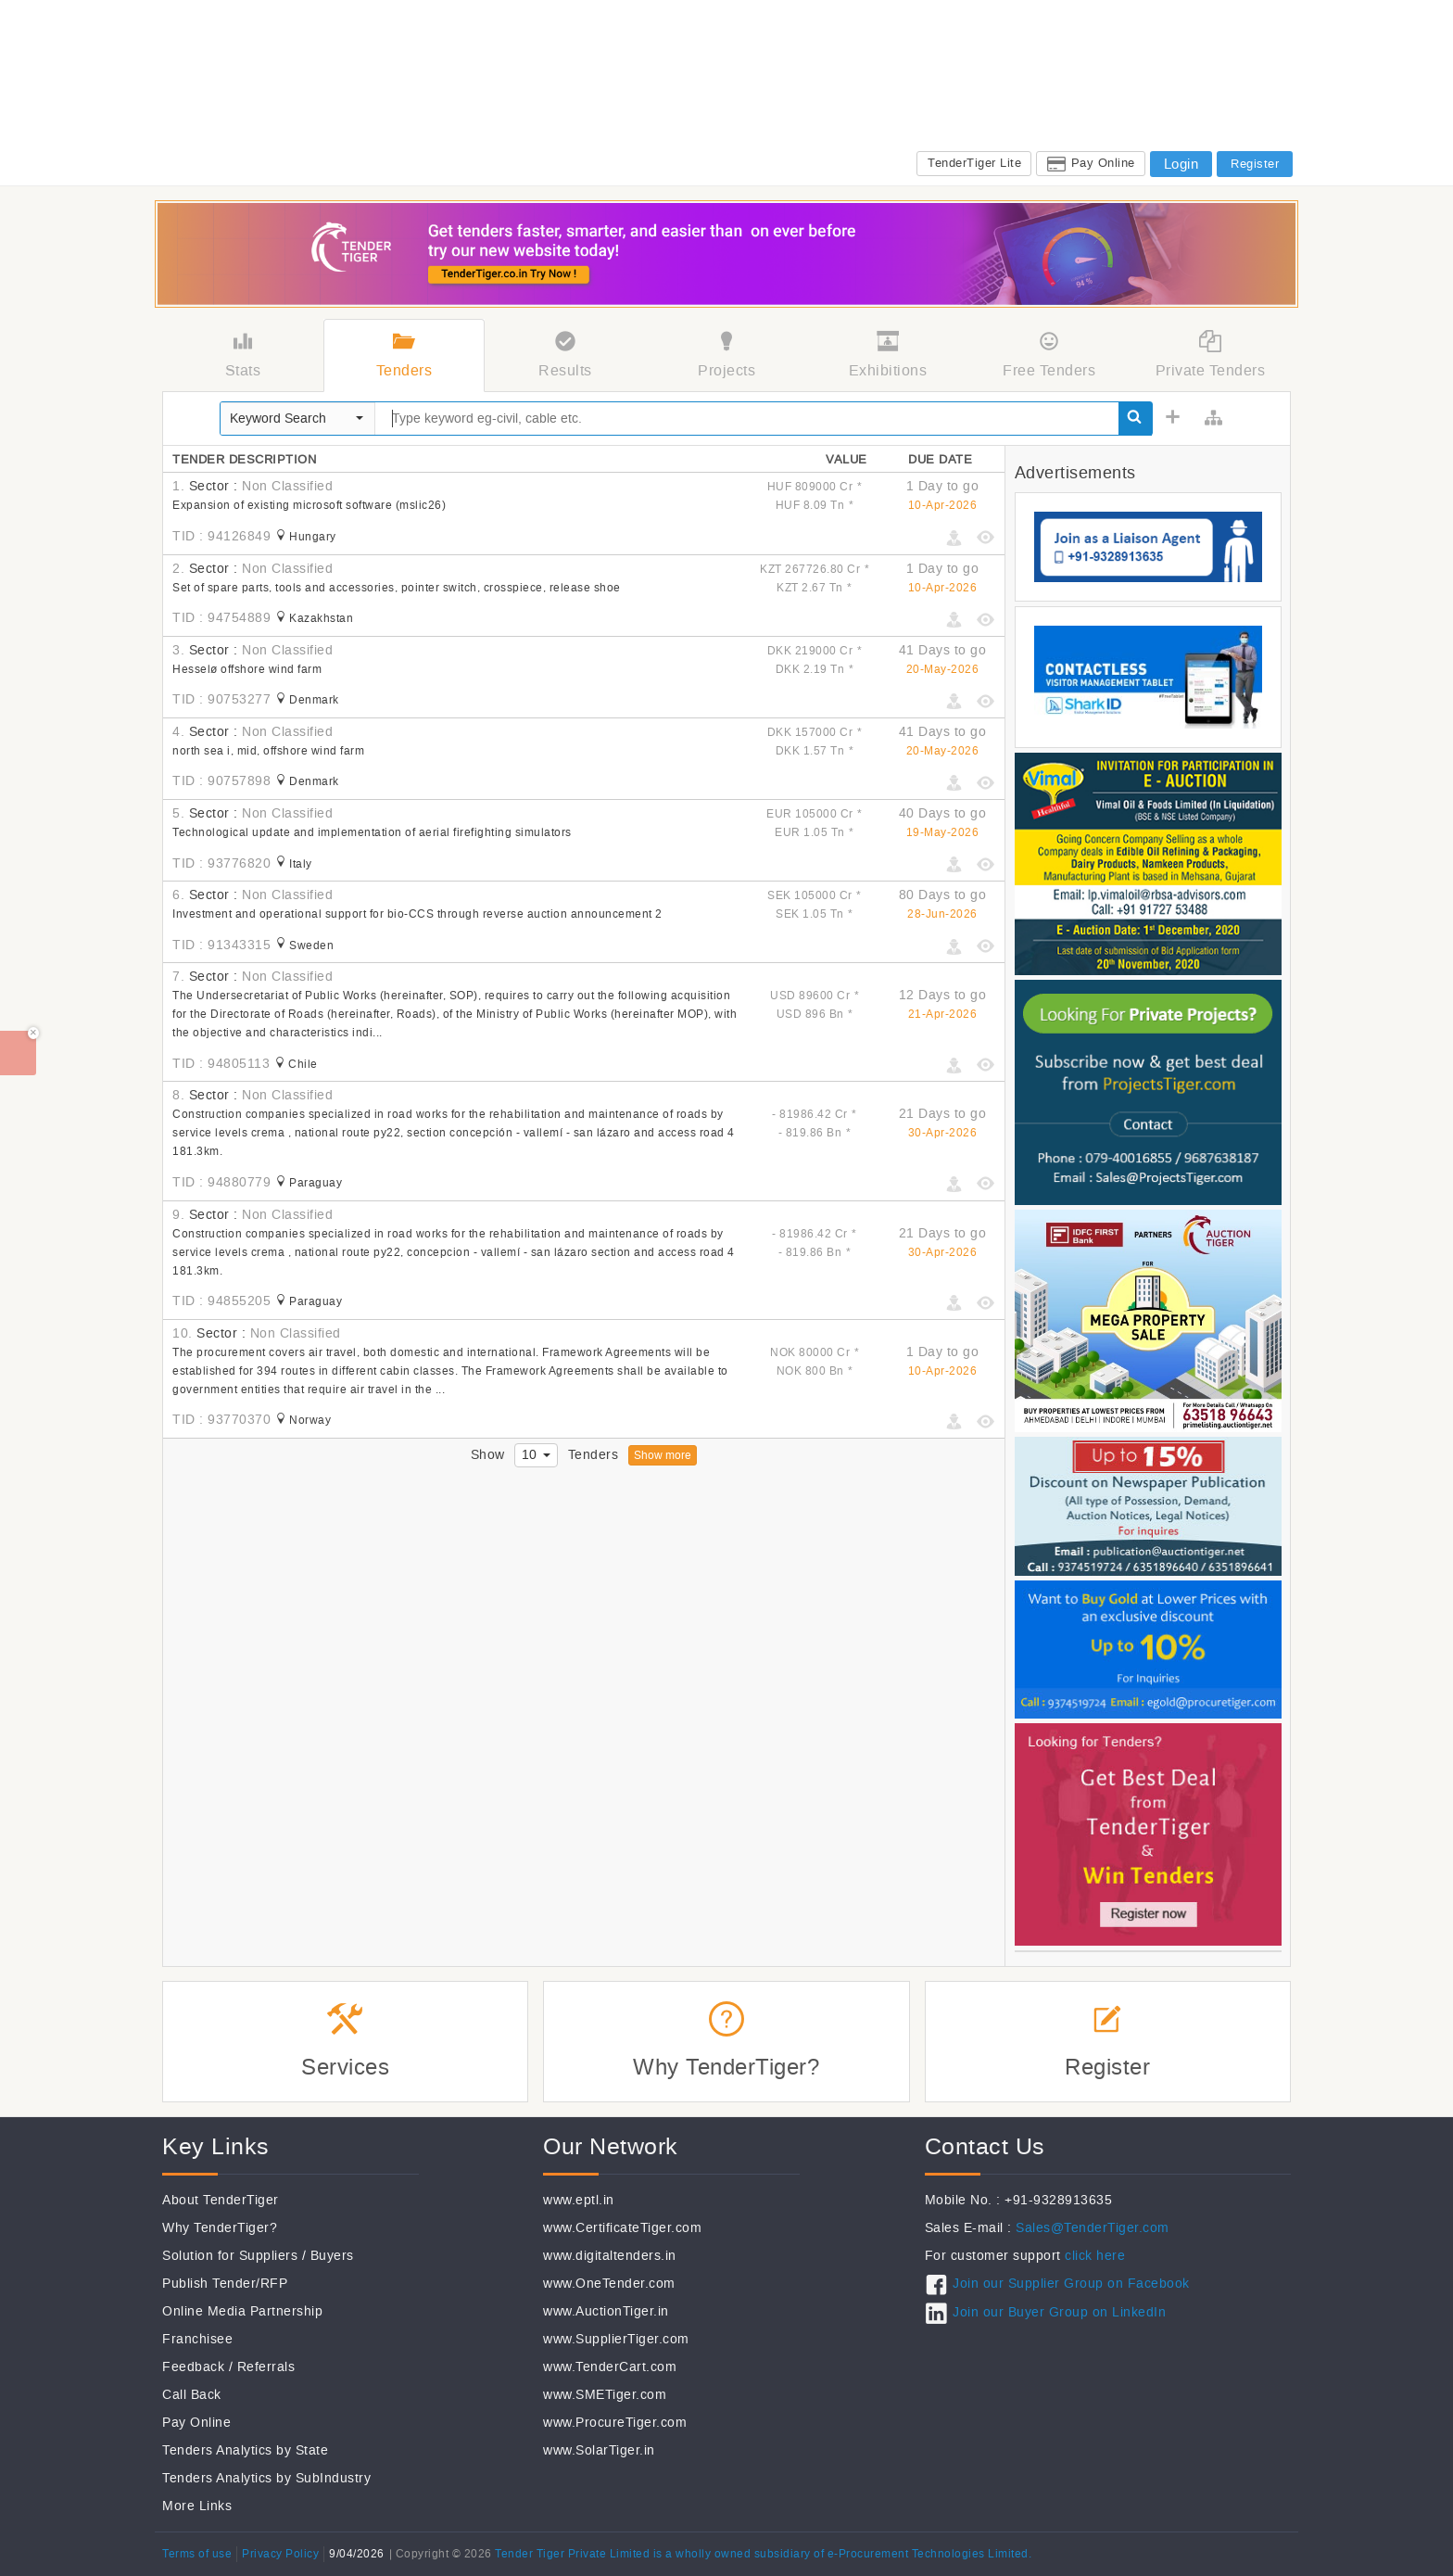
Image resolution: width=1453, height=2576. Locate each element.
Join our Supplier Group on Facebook (1071, 2283)
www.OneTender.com (609, 2283)
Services (1230, 100)
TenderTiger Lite (974, 163)
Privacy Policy (280, 2553)
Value (846, 459)
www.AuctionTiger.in (606, 2311)
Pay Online (1103, 163)
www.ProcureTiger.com (615, 2422)
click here (1095, 2256)
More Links (197, 2506)
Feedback (193, 2367)
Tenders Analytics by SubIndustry (266, 2478)
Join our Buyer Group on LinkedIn (1059, 2312)
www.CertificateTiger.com (622, 2228)
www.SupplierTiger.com (616, 2339)
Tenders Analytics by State (245, 2450)
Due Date (940, 459)
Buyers (332, 2256)
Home (638, 100)
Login (1181, 164)
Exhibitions (982, 100)
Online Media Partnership (242, 2311)
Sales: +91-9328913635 (1004, 125)
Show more (662, 1455)
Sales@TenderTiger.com (1092, 2228)
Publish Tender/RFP (224, 2283)
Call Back (191, 2395)
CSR (1046, 100)
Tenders (697, 100)
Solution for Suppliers (229, 2256)
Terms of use (197, 2553)
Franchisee (197, 2339)
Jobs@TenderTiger (1132, 100)
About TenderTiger (220, 2200)
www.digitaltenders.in (609, 2256)
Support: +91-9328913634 (1165, 125)
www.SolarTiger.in (599, 2450)
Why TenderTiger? (219, 2228)
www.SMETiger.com (604, 2395)
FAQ (1271, 125)
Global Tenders (781, 100)
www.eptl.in (578, 2200)
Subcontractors (887, 100)
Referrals (266, 2367)
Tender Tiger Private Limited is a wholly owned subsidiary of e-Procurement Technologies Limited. (763, 2553)
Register (1255, 163)
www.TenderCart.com (609, 2367)
